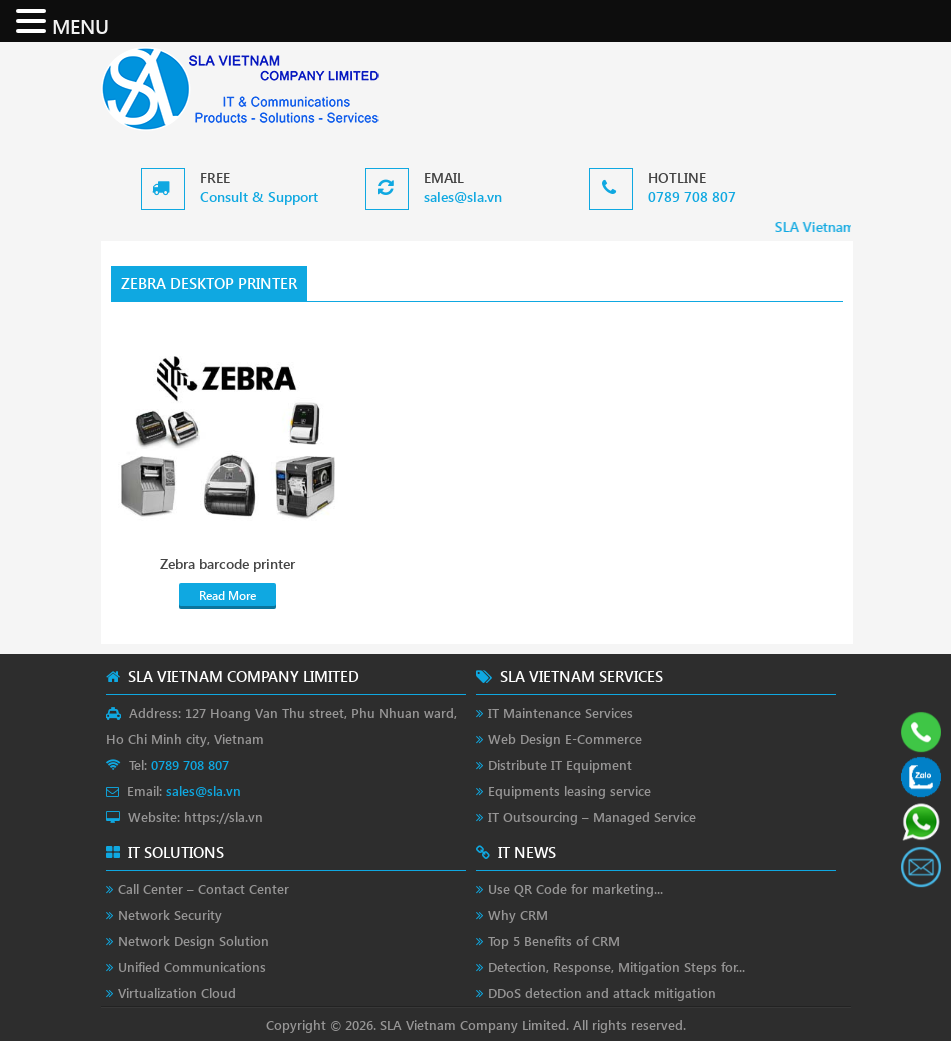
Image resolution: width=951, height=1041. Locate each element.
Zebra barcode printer (227, 564)
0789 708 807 (692, 196)
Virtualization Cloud (177, 992)
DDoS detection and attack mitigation (602, 992)
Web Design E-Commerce (565, 738)
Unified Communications (192, 966)
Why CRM (518, 914)
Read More (227, 595)
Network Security (170, 914)
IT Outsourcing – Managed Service (592, 816)
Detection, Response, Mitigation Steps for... (616, 966)
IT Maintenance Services (560, 712)
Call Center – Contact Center (203, 888)
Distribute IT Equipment (560, 764)
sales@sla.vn (463, 196)
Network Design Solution (193, 940)
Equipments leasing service (569, 790)
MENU (80, 25)
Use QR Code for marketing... (575, 888)
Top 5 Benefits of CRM (554, 940)
